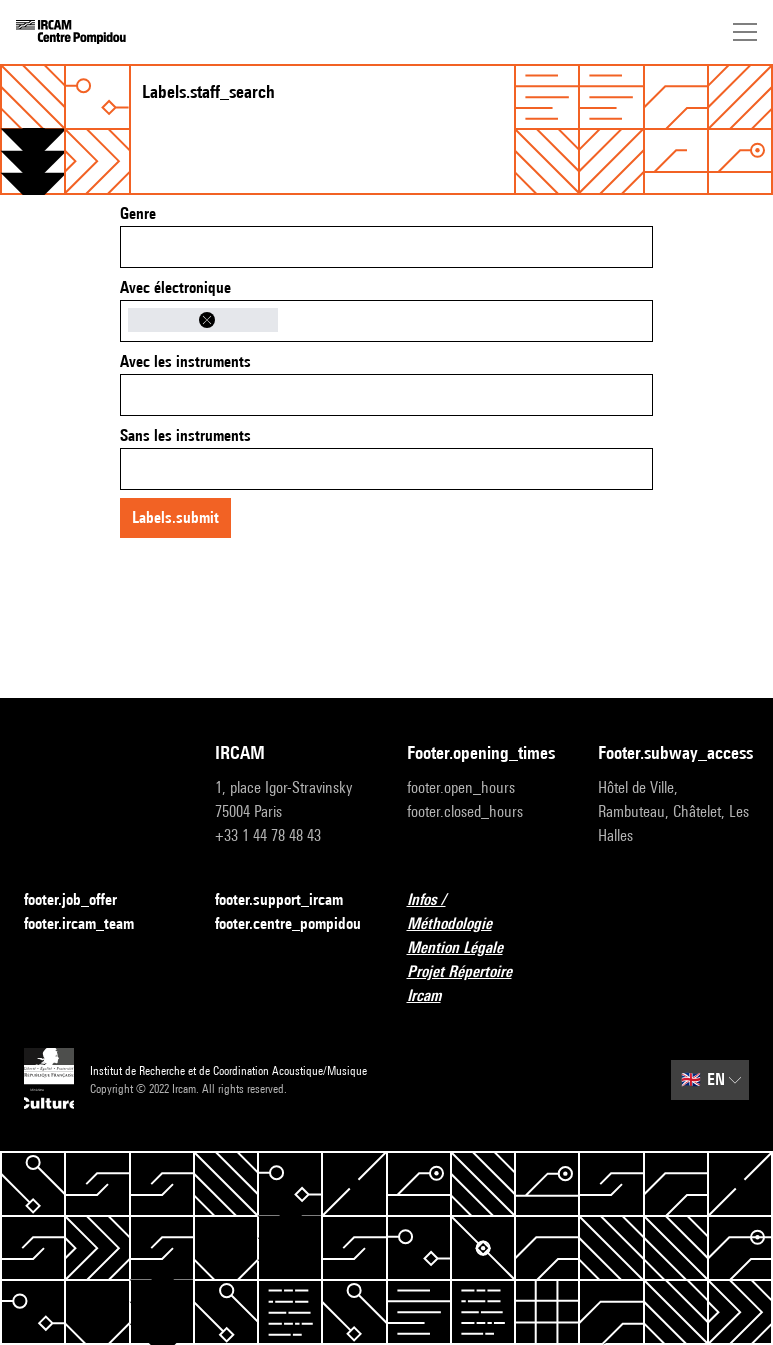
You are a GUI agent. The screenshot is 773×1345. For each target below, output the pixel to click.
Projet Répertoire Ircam (482, 983)
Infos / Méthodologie (482, 911)
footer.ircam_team (91, 924)
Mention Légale (467, 948)
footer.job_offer (82, 900)
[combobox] (386, 247)
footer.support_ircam (290, 900)
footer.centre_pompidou (290, 924)
